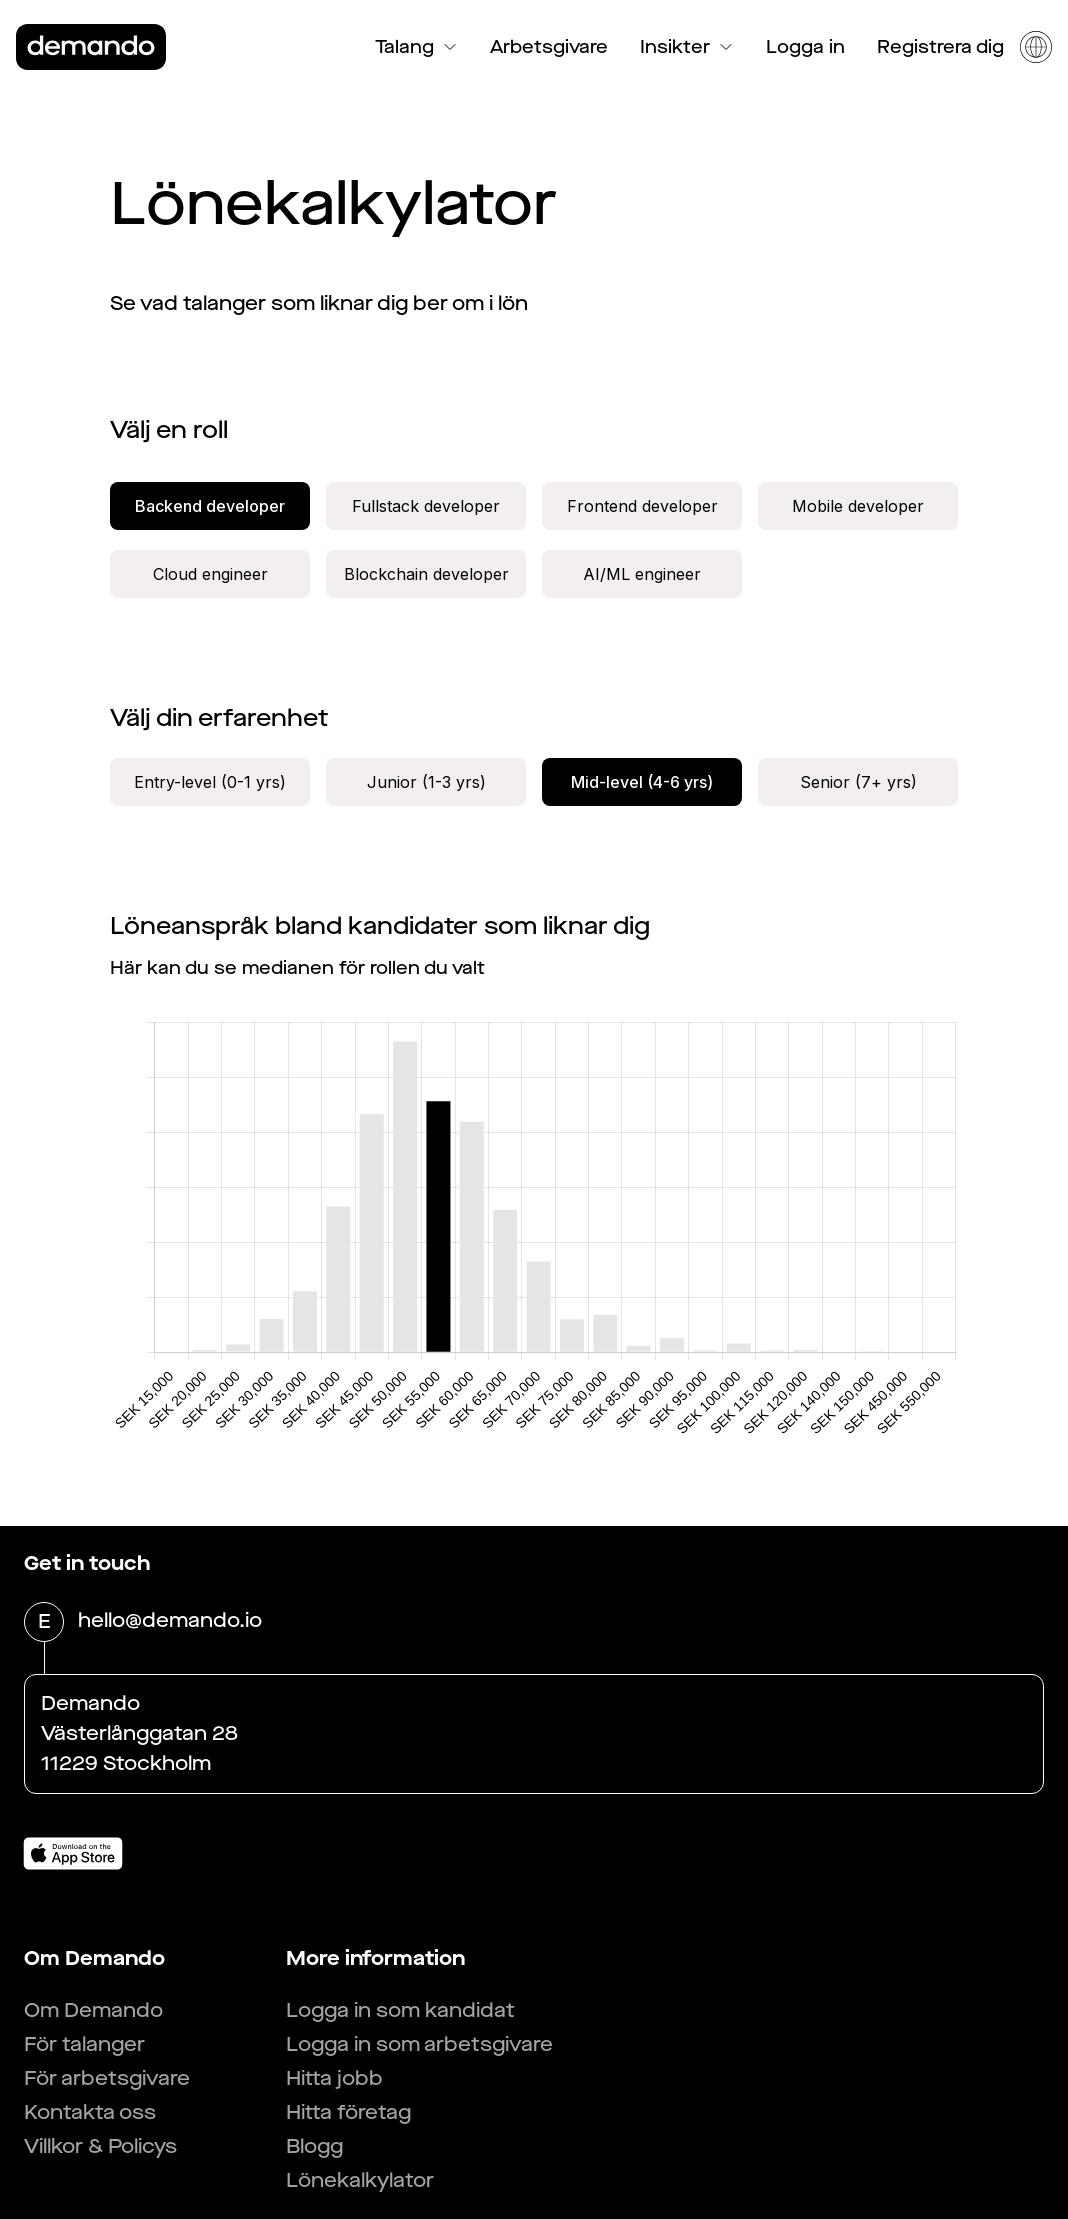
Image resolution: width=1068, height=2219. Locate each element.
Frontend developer (642, 506)
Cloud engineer (210, 574)
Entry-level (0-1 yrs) (210, 782)
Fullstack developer (426, 506)
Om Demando (93, 2010)
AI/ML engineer (642, 574)
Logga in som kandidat (400, 2010)
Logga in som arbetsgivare (419, 2044)
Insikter (687, 47)
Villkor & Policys (100, 2146)
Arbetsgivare (549, 47)
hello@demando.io (170, 1622)
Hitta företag (348, 2112)
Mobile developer (858, 506)
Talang (416, 47)
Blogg (314, 2146)
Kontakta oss (90, 2112)
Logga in (805, 47)
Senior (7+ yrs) (858, 782)
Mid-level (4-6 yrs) (642, 782)
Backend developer (210, 506)
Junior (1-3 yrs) (426, 782)
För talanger (84, 2044)
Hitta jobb (334, 2078)
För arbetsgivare (107, 2078)
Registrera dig (940, 47)
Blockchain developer (426, 574)
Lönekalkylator (360, 2180)
